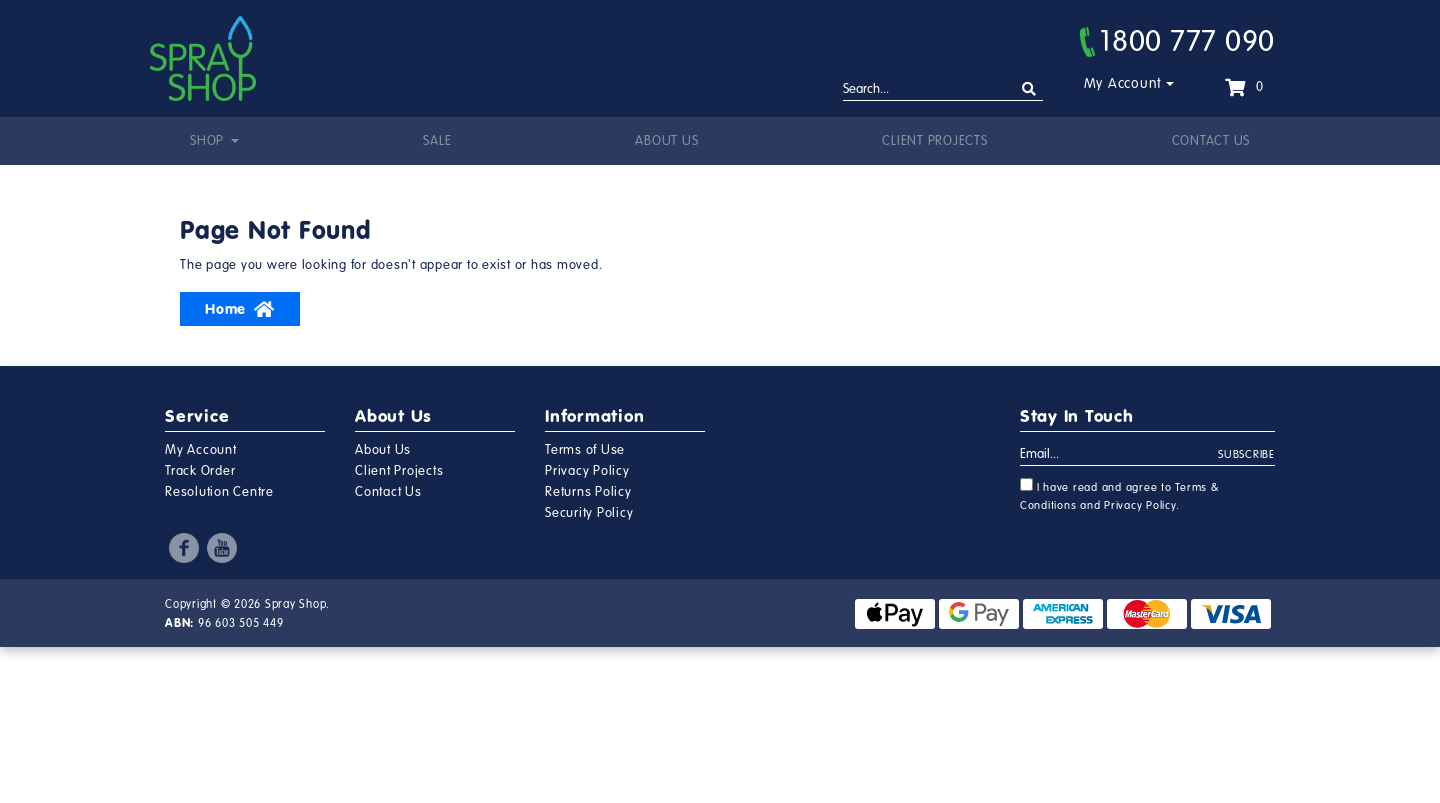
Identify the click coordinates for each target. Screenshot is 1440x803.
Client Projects (934, 141)
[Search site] (1029, 89)
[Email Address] (1119, 455)
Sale (437, 141)
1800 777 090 (1177, 41)
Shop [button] (209, 141)
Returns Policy (588, 492)
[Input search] (943, 90)
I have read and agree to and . (1120, 495)
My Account (1123, 83)
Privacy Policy (587, 471)
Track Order (200, 471)
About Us (666, 141)
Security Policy (589, 513)
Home (240, 309)
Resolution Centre (219, 492)
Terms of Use (585, 450)
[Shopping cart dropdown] (1244, 87)
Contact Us (1211, 141)
